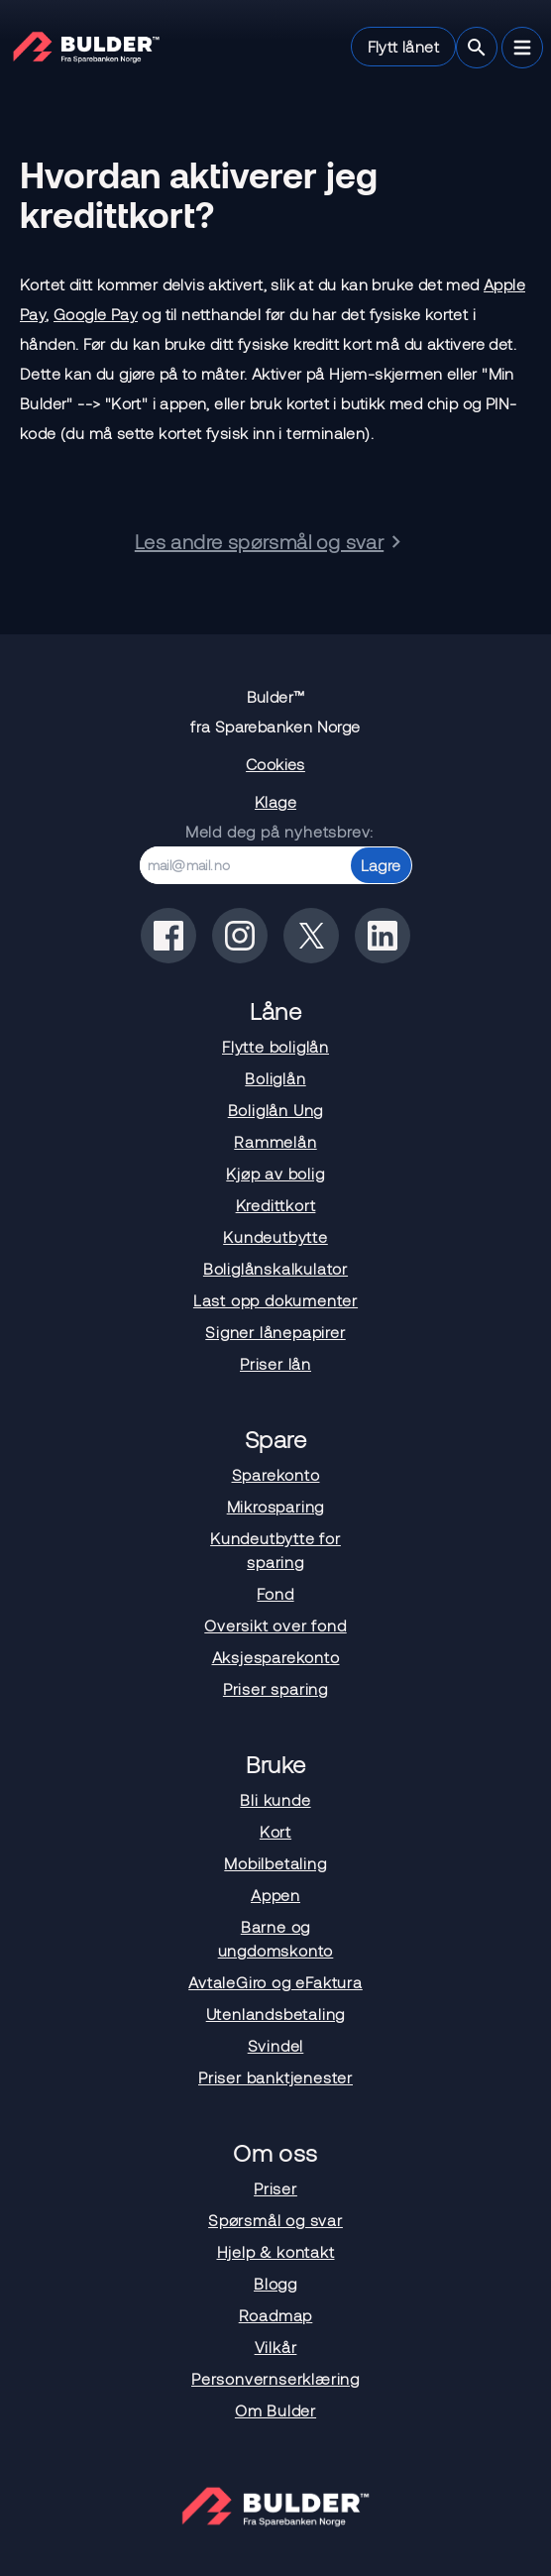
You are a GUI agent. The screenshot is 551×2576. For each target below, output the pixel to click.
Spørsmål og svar (275, 2219)
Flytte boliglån (275, 1046)
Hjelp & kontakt (276, 2251)
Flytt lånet (403, 46)
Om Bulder (275, 2410)
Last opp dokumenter (275, 1299)
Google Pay (96, 313)
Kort (275, 1831)
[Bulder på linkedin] (382, 935)
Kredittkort (276, 1204)
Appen (275, 1894)
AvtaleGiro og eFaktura (275, 1981)
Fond (275, 1593)
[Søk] (476, 47)
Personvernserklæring (275, 2378)
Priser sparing (275, 1688)
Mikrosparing (276, 1506)
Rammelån (275, 1141)
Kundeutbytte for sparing (275, 1549)
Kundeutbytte (275, 1236)
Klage (275, 801)
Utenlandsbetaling (276, 2013)
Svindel (276, 2045)
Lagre (381, 864)
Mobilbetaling (275, 1862)
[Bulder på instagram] (240, 935)
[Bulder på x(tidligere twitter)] (311, 935)
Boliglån (275, 1077)
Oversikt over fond (275, 1625)
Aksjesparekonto (276, 1656)
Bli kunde (275, 1799)
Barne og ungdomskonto (276, 1938)
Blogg (275, 2283)
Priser (275, 2188)
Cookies (275, 763)
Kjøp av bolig (275, 1173)
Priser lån (275, 1363)
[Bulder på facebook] (168, 935)
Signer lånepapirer (275, 1331)
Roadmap (276, 2314)
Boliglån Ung (276, 1109)
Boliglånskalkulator (275, 1268)
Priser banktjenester (275, 2077)
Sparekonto (276, 1474)
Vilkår (276, 2346)
